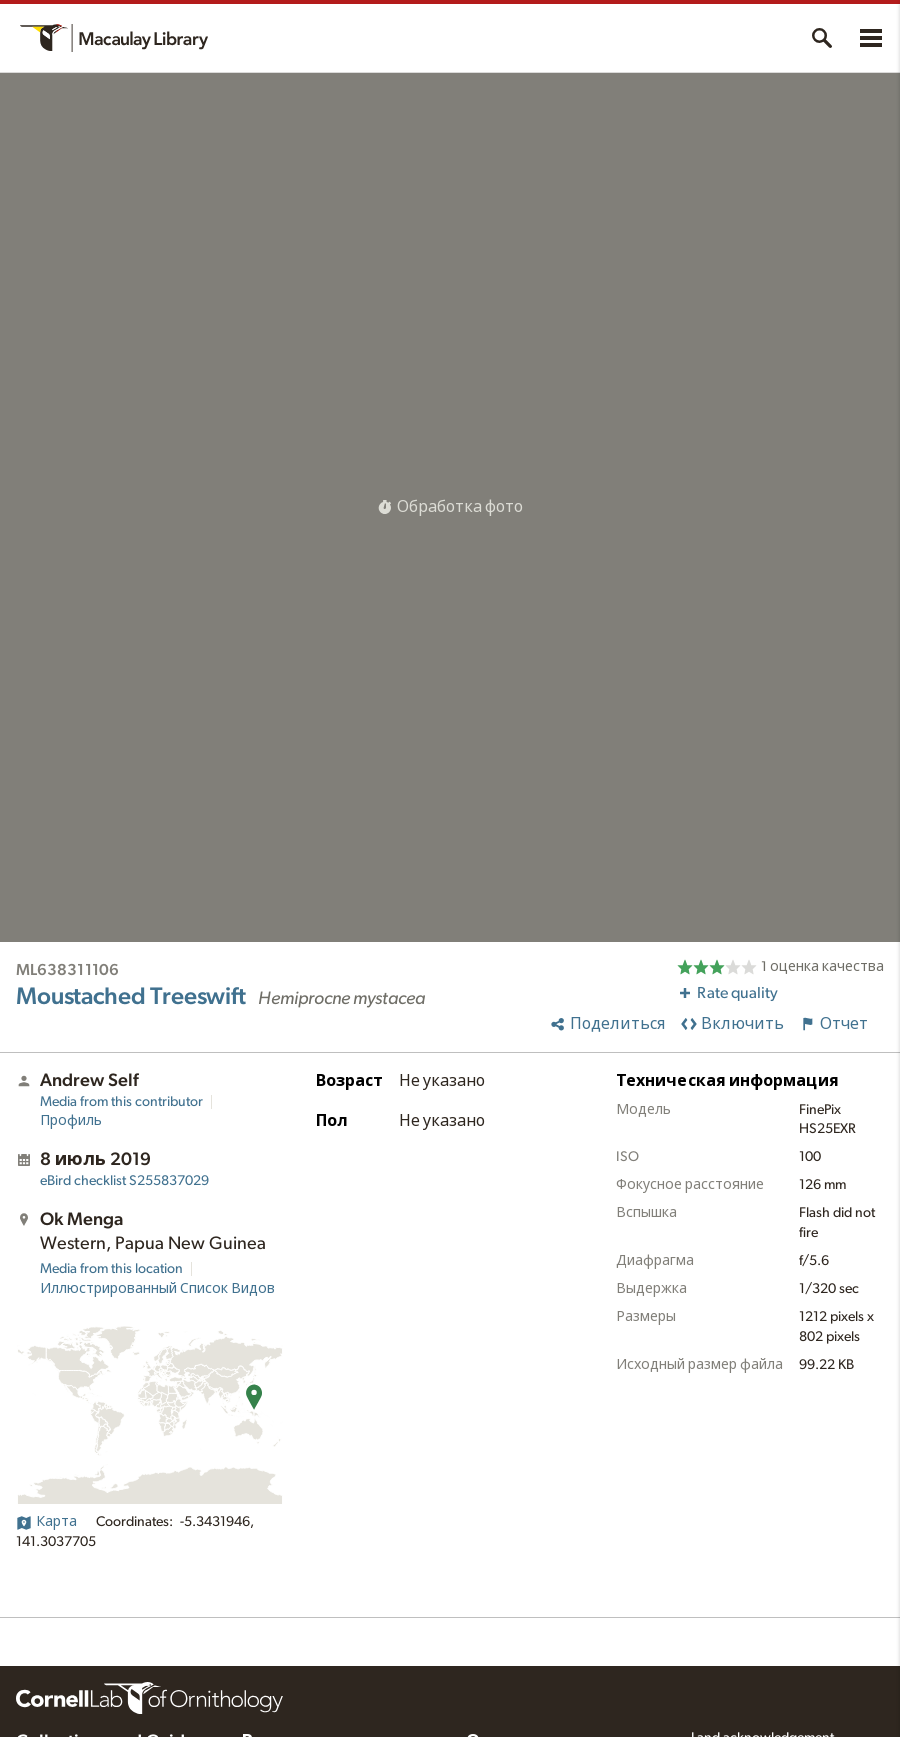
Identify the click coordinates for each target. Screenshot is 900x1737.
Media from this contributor (121, 1102)
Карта (46, 1522)
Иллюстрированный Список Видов (157, 1289)
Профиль (71, 1121)
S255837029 (124, 1181)
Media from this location (111, 1269)
